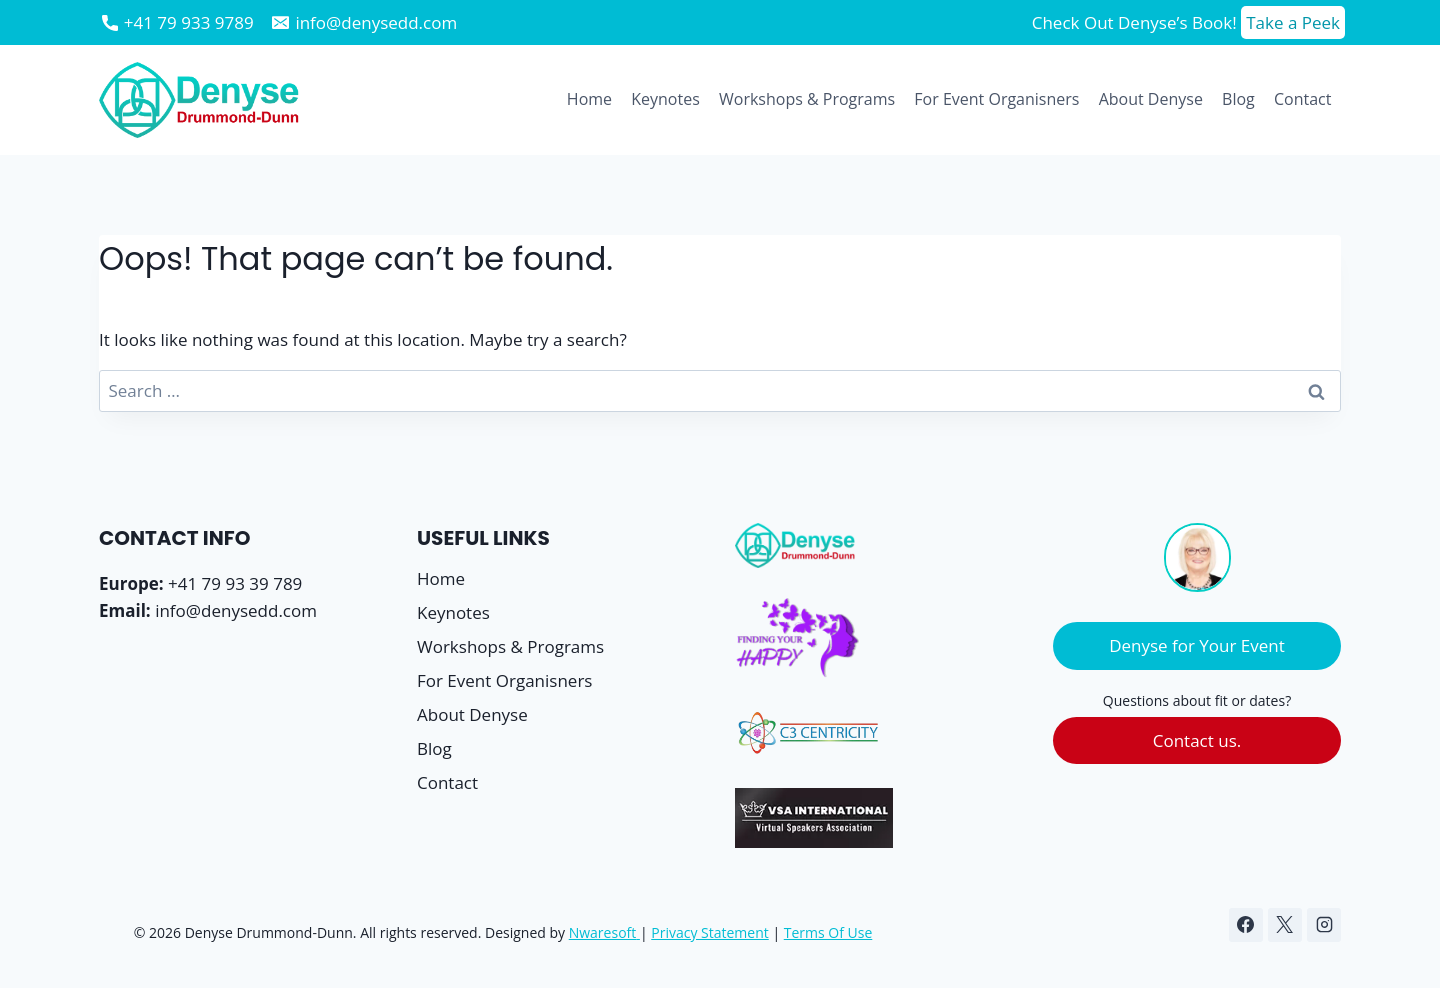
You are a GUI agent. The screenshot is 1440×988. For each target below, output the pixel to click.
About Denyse (1151, 99)
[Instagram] (1324, 925)
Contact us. (1197, 740)
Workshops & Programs (807, 99)
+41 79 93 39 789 (235, 583)
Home (589, 99)
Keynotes (665, 99)
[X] (1285, 925)
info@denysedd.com (236, 610)
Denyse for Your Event (1197, 645)
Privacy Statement (710, 932)
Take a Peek (1293, 22)
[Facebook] (1246, 925)
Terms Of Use (828, 932)
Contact (1302, 99)
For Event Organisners (996, 99)
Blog (1238, 99)
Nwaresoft (603, 932)
